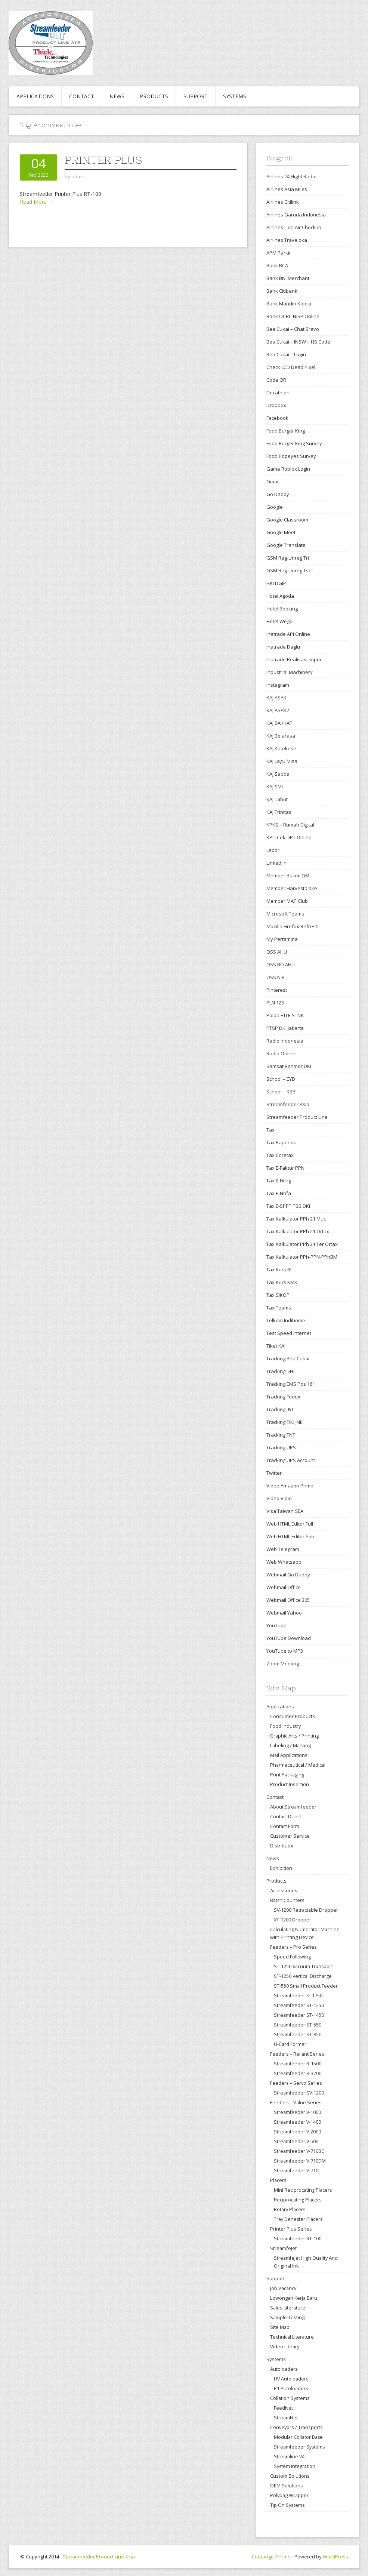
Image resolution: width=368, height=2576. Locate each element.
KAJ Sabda (278, 773)
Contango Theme (271, 2556)
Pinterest (276, 990)
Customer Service (290, 1835)
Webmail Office (283, 1587)
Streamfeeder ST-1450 (299, 2015)
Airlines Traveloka (286, 240)
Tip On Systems (287, 2505)
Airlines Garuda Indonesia (296, 214)
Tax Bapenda (281, 1142)
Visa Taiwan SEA (284, 1511)
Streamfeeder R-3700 (297, 2073)
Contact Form (284, 1826)
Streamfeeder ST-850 (297, 2034)
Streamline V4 (289, 2456)
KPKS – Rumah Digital (290, 824)
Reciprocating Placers (297, 2200)
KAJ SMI (274, 786)
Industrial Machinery (289, 672)
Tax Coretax (280, 1155)
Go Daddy (277, 494)
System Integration (294, 2466)
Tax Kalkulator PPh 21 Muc (296, 1218)
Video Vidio (279, 1498)
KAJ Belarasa (280, 735)
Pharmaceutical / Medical (297, 1764)
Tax (270, 1129)
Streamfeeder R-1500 (297, 2064)
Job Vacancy (283, 2288)
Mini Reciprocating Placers (303, 2190)
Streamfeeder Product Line (297, 1117)
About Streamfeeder (293, 1806)
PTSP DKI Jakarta (285, 1028)
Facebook (277, 418)
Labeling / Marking (290, 1745)
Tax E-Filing (278, 1180)
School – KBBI (281, 1091)
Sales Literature (287, 2307)
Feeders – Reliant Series (297, 2053)
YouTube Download (288, 1638)
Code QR (276, 379)
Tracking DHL (281, 1371)
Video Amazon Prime (289, 1485)
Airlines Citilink (282, 201)
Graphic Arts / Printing (294, 1735)
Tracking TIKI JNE (284, 1422)
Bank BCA (277, 265)
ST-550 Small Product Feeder (306, 1986)
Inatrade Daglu (283, 646)
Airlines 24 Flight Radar (291, 176)
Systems (234, 96)
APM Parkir (278, 252)
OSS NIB (275, 977)
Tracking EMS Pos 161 (290, 1384)
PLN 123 (275, 1002)
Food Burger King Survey (294, 443)
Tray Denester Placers (298, 2219)
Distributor (282, 1845)
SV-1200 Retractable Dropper (306, 1910)
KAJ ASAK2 (277, 710)
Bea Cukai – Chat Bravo (292, 329)
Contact (81, 96)
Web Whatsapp (283, 1561)
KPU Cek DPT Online (289, 837)
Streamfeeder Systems (299, 2447)
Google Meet (281, 532)
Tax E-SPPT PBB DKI (288, 1206)
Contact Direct (285, 1816)
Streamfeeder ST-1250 (299, 2005)
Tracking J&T (280, 1409)
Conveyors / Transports (296, 2427)
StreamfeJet (283, 2248)
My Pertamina (282, 939)
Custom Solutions (290, 2475)
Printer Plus (103, 160)
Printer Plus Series (291, 2228)
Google (274, 507)
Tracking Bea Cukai (287, 1358)
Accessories (283, 1890)
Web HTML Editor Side (291, 1536)
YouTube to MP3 (284, 1650)
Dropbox (276, 405)
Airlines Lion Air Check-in (293, 227)
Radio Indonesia (284, 1040)
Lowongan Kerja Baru (293, 2298)
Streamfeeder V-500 (296, 2141)
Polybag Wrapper (289, 2495)
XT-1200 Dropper (292, 1920)
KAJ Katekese (281, 748)
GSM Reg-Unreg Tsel (289, 570)
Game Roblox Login (288, 468)
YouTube (276, 1625)
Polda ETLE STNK (285, 1015)
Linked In (276, 862)
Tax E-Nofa (278, 1193)
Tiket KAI (275, 1345)
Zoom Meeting (282, 1663)
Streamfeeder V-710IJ (297, 2170)
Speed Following (292, 1957)
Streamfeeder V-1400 (297, 2122)
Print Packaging (287, 1774)
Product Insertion (289, 1784)
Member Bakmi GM (287, 875)
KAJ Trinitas (278, 812)
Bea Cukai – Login (286, 354)
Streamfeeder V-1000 (297, 2112)
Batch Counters (287, 1900)
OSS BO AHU (280, 964)
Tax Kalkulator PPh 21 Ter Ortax (302, 1244)
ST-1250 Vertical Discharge (303, 1976)
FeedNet (283, 2408)
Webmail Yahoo (284, 1612)
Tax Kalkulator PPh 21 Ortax (297, 1231)
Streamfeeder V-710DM (300, 2161)
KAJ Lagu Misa (281, 761)
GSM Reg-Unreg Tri (287, 557)
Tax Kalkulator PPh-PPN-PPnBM (301, 1256)
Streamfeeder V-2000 (297, 2132)
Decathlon (278, 392)
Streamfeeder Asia (287, 1104)
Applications (35, 96)
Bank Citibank (281, 290)
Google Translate (286, 545)
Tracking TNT (280, 1434)
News (116, 96)
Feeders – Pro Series (293, 1946)
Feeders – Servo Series (296, 2083)
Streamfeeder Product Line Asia (99, 2556)
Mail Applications (288, 1755)
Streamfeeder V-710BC (299, 2151)
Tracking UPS (281, 1447)
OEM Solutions (286, 2485)
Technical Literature (292, 2336)
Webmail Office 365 (288, 1600)
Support (195, 96)
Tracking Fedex (283, 1396)
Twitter (274, 1472)
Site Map (280, 2327)
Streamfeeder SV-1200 (299, 2093)
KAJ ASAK (276, 697)
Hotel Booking (282, 608)
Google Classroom (287, 519)
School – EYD (280, 1078)
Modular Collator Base (298, 2437)
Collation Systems (290, 2398)
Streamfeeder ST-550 (297, 2025)
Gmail (272, 481)
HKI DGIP (276, 583)
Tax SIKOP (278, 1295)
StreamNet (286, 2418)
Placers (278, 2180)
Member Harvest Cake (291, 888)
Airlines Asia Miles (286, 189)
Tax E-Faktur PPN (285, 1167)
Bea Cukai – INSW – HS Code (298, 341)
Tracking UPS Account (290, 1460)
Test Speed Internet (288, 1333)
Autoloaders (284, 2369)
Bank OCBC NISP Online (292, 316)
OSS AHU (276, 951)
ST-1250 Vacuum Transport (303, 1966)
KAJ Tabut (277, 799)
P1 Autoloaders (291, 2388)
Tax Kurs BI (278, 1269)
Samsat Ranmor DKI (288, 1066)
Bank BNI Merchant (287, 278)
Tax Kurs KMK (281, 1282)
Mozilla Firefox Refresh (292, 926)
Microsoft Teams (285, 913)
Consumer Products (292, 1716)
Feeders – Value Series (296, 2102)
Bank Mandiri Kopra (288, 303)
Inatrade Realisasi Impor (294, 659)
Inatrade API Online (288, 634)
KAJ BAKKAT (279, 723)
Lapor (272, 850)
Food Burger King (285, 430)
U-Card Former (290, 2044)
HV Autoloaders (291, 2379)
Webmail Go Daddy (288, 1574)
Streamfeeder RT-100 (297, 2238)
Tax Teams (278, 1307)
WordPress (335, 2556)
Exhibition (281, 1868)
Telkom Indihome (285, 1320)
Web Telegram (282, 1549)
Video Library (284, 2346)
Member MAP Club (287, 901)
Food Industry (285, 1726)
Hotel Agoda (280, 596)
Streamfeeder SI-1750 (298, 1995)
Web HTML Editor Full (289, 1523)
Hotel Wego (279, 621)
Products (154, 96)
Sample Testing (287, 2317)
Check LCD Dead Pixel (290, 367)
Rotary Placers (289, 2209)
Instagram (277, 684)
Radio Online (281, 1053)
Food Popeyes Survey (291, 456)
